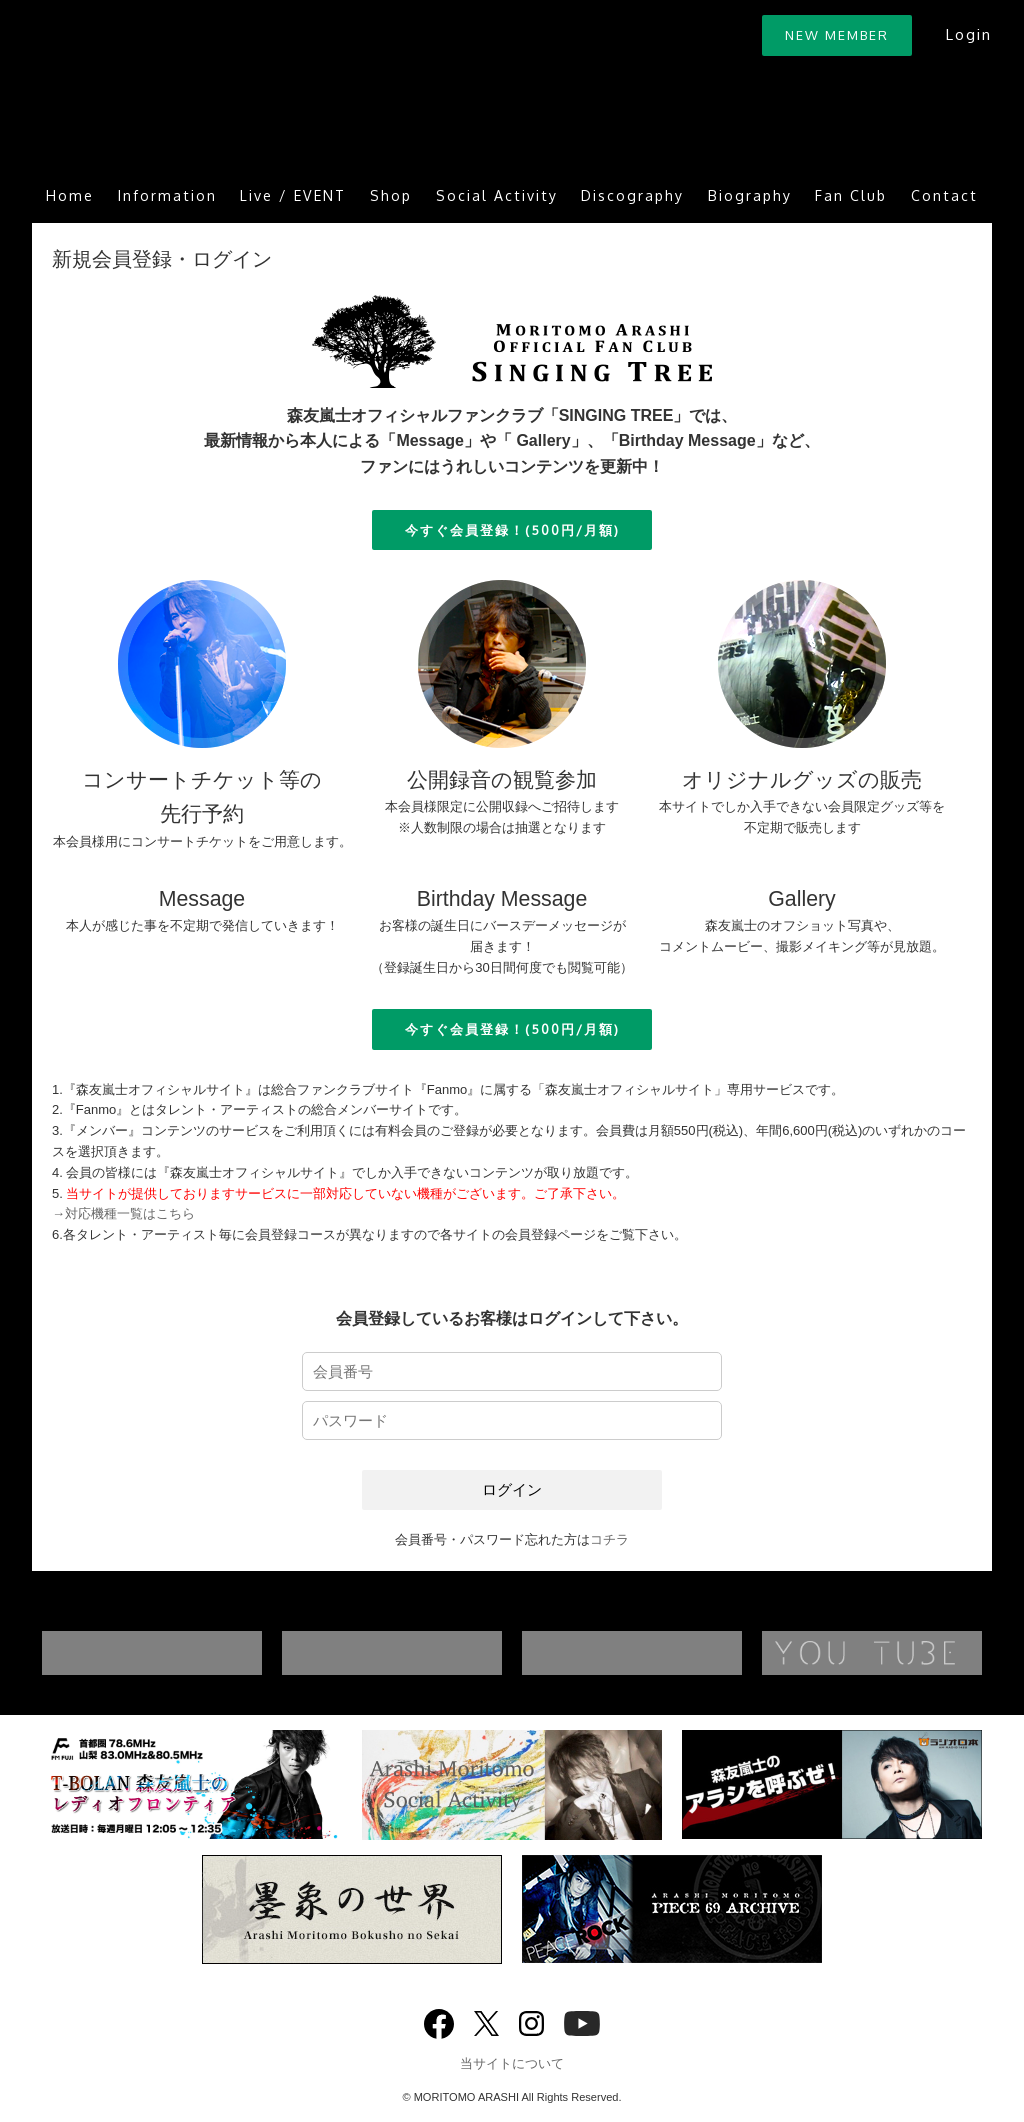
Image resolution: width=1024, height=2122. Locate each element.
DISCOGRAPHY (192, 1653)
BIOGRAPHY (672, 1653)
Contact (944, 195)
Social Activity (497, 195)
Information (167, 195)
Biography (750, 195)
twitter (486, 2021)
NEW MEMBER (837, 35)
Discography (632, 195)
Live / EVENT (293, 195)
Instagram (531, 2021)
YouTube (582, 2021)
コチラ (609, 1539)
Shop (391, 195)
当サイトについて (512, 2063)
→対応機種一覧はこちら (123, 1213)
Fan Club (851, 195)
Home (70, 195)
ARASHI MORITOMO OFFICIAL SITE (212, 92)
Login (968, 34)
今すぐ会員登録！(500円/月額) (512, 530)
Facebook (439, 2019)
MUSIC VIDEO (432, 1653)
